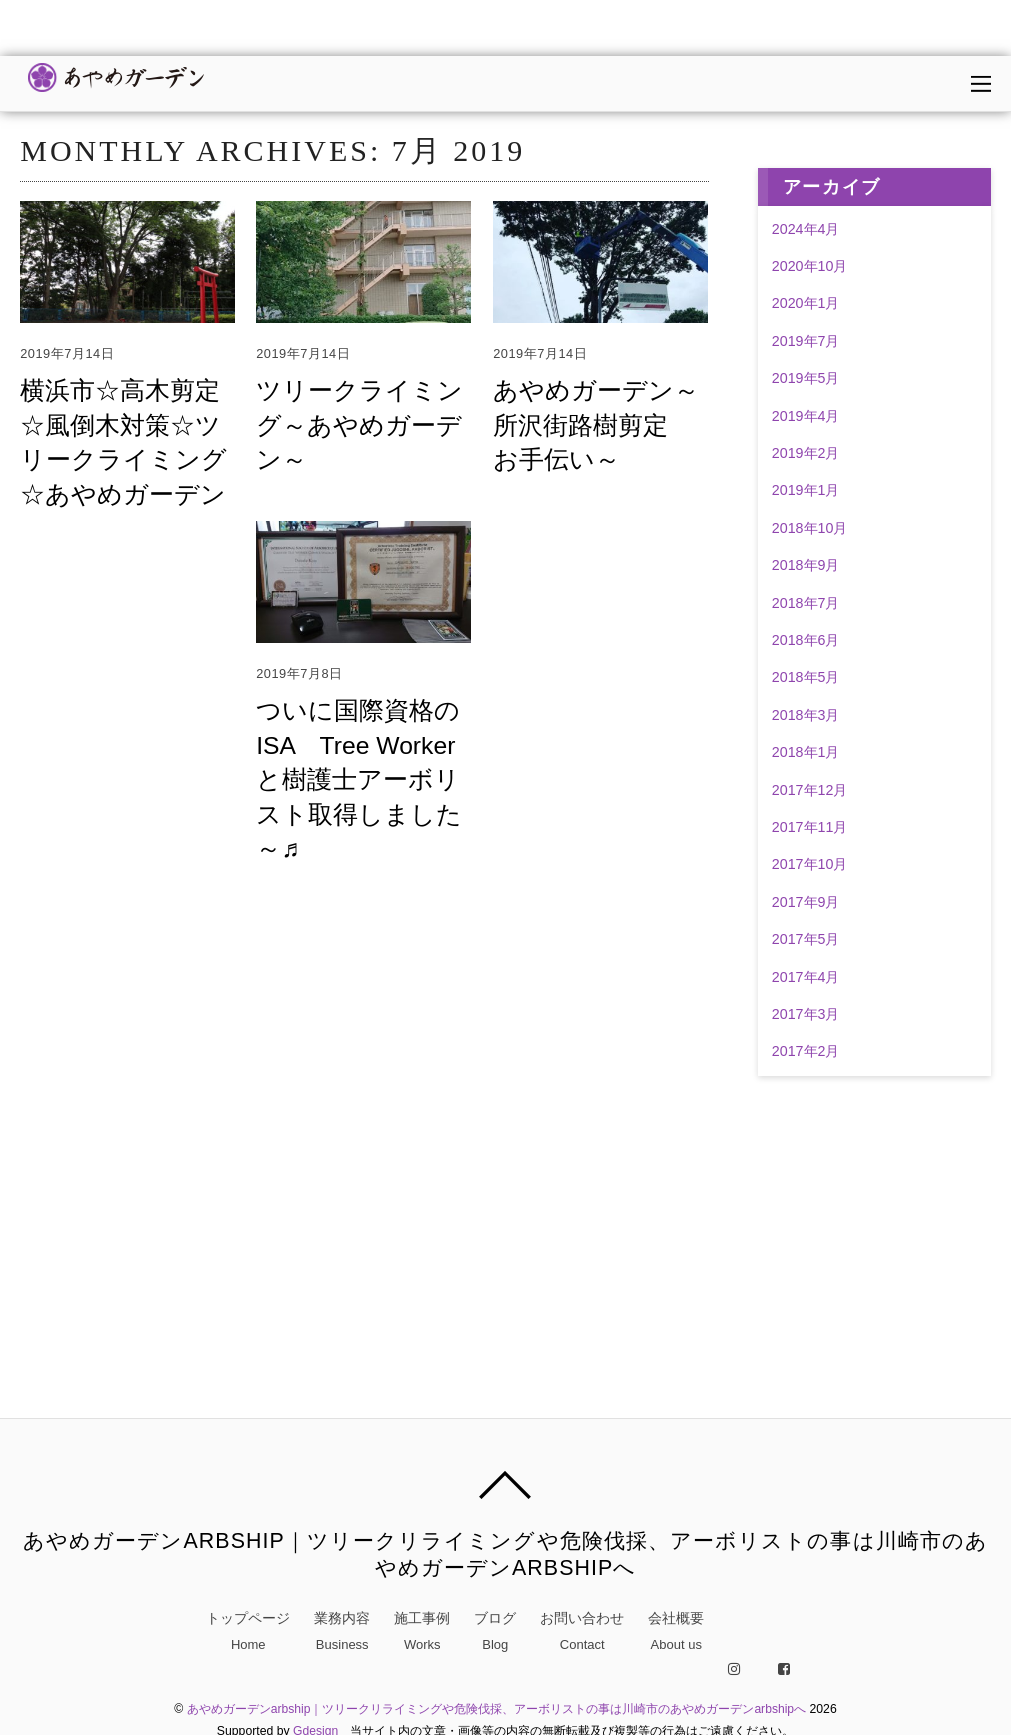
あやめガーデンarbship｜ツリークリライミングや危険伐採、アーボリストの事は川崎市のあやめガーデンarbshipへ (496, 1707)
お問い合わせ (582, 1632)
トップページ (248, 1632)
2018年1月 (806, 752)
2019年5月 (806, 378)
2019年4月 (806, 416)
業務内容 (342, 1632)
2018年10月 (810, 528)
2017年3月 (806, 1014)
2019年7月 (806, 341)
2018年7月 (806, 603)
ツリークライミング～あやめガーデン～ (355, 425)
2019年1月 (806, 490)
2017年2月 (806, 1051)
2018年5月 (806, 677)
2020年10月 (810, 266)
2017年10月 (810, 864)
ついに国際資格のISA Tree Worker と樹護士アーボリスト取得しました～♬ (355, 779)
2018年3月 (806, 715)
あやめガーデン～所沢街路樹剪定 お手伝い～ (592, 425)
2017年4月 (806, 977)
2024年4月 (806, 229)
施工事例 (422, 1632)
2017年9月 (806, 902)
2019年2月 (806, 453)
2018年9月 (806, 565)
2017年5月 (806, 939)
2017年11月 (810, 827)
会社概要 (676, 1632)
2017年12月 (810, 790)
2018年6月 (806, 640)
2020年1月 (806, 303)
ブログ (495, 1632)
